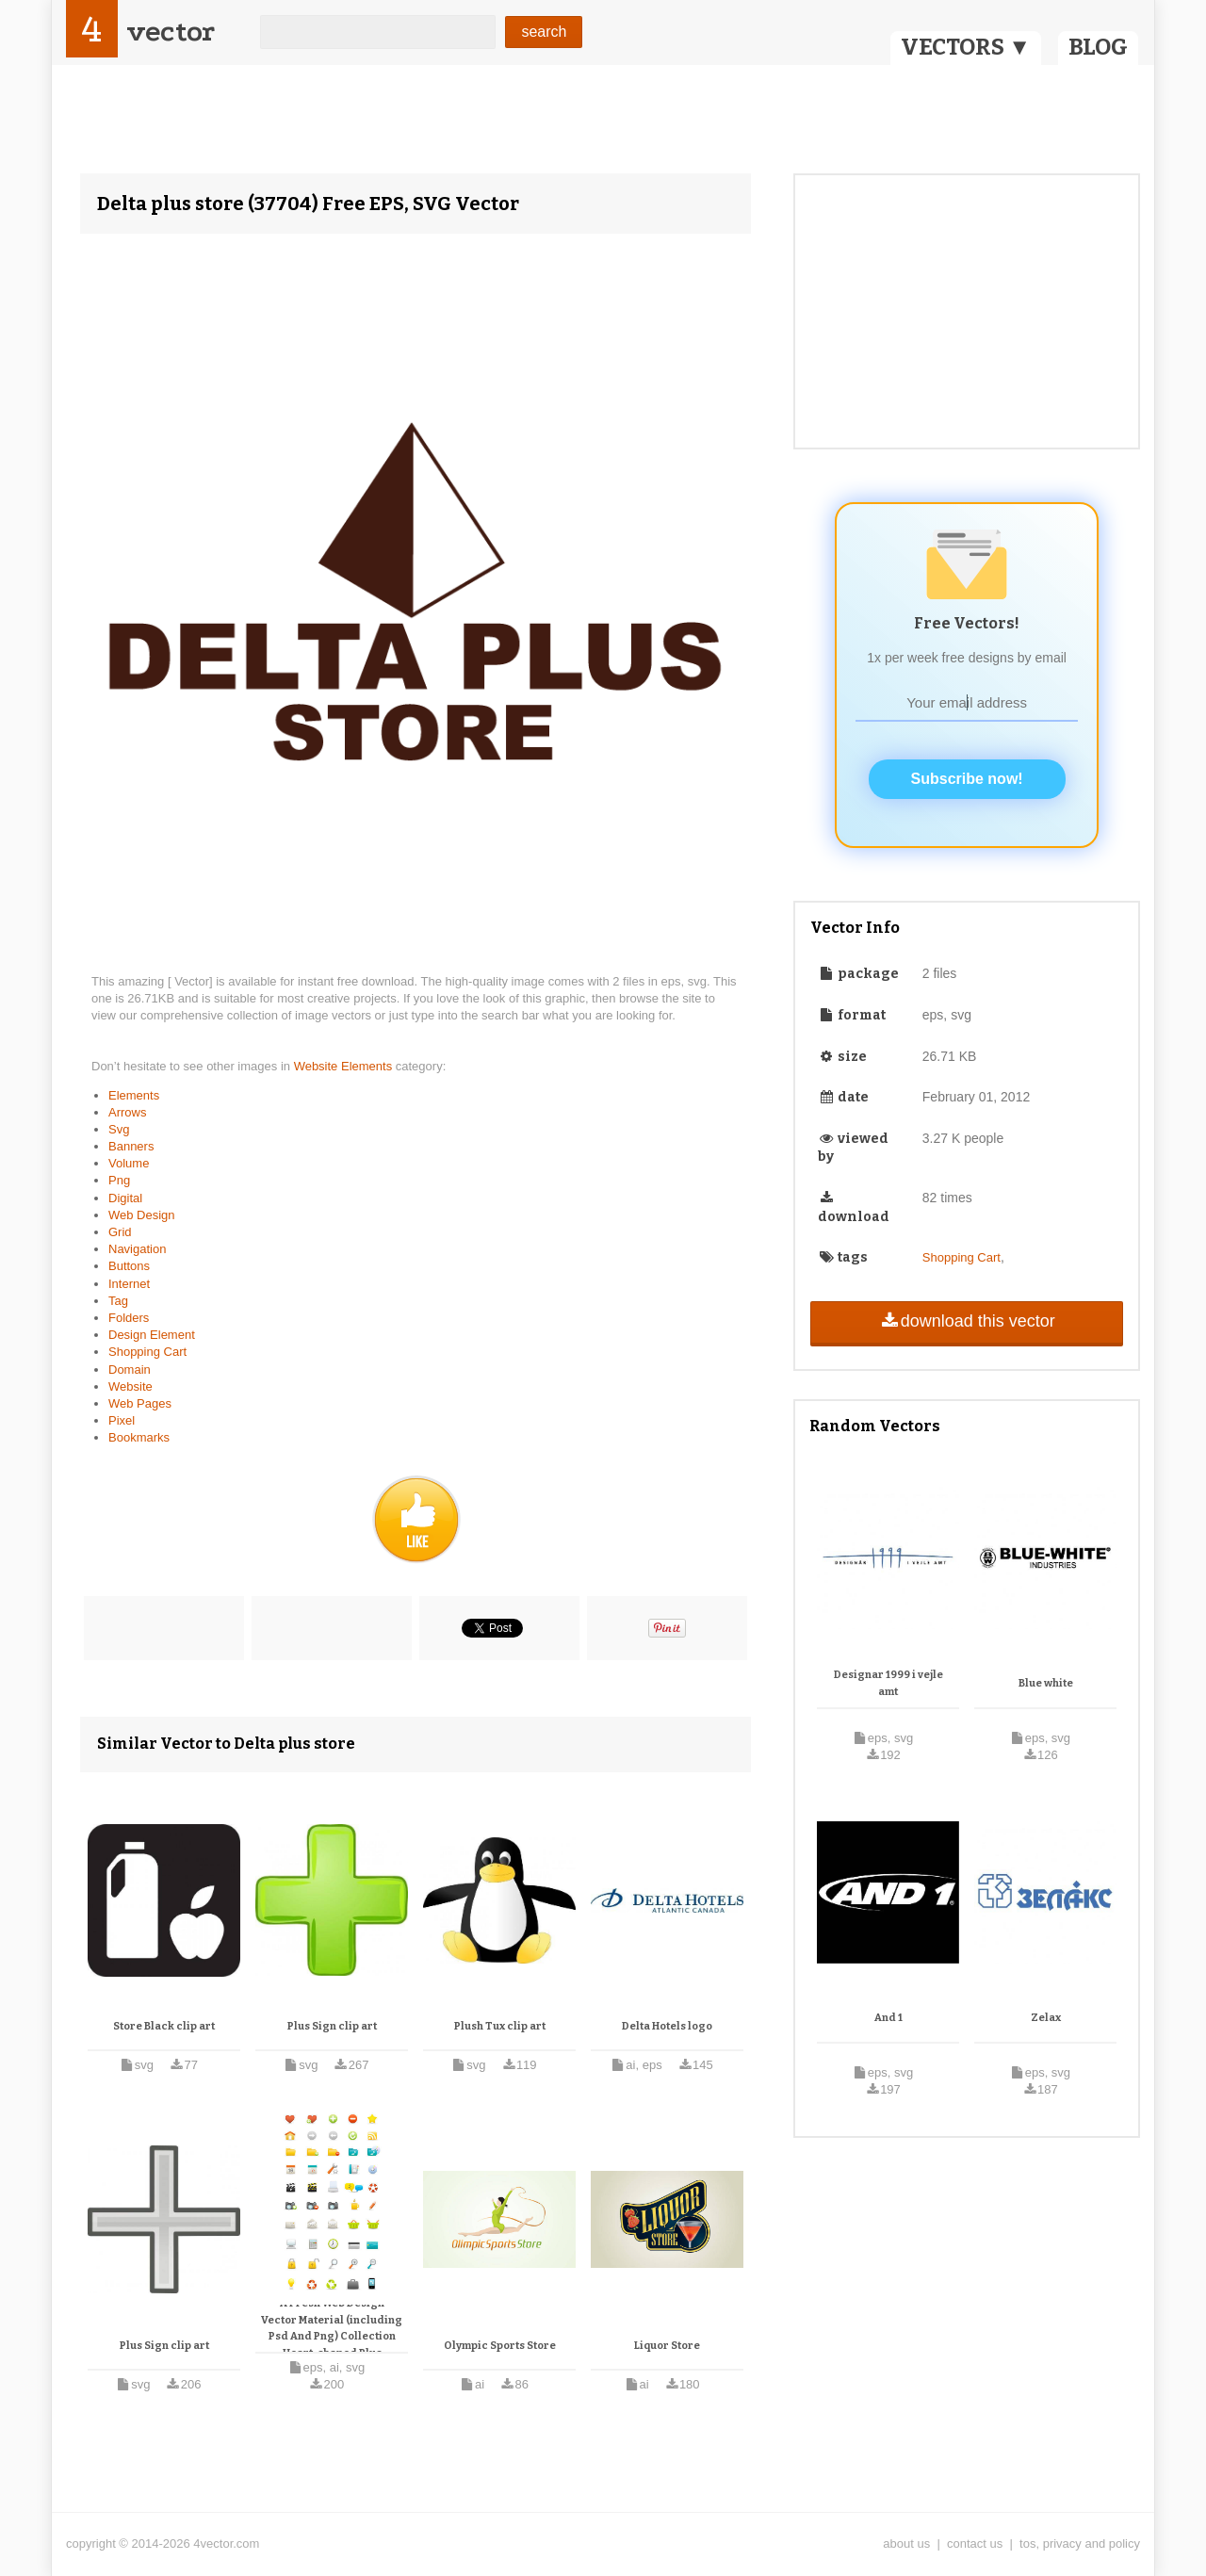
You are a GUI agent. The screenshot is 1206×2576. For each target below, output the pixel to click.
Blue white (1046, 1683)
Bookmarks (139, 1437)
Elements (133, 1095)
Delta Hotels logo (667, 2026)
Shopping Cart (147, 1352)
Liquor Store (667, 2346)
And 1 (888, 2018)
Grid (120, 1232)
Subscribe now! (967, 779)
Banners (131, 1146)
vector (170, 31)
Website (130, 1386)
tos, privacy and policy (1079, 2543)
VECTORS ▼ (966, 47)
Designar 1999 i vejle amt (888, 1683)
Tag (118, 1301)
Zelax (1046, 2018)
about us (906, 2543)
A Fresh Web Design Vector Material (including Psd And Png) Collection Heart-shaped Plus (331, 2328)
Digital (125, 1198)
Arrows (127, 1112)
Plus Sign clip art (332, 2026)
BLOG (1098, 47)
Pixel (121, 1420)
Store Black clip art (164, 2026)
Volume (128, 1163)
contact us (974, 2543)
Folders (128, 1318)
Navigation (137, 1249)
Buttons (129, 1266)
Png (119, 1180)
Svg (118, 1129)
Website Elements (345, 1066)
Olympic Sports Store (500, 2346)
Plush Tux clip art (500, 2026)
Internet (129, 1284)
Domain (129, 1369)
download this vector (966, 1321)
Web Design (141, 1215)
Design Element (151, 1335)
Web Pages (139, 1403)
